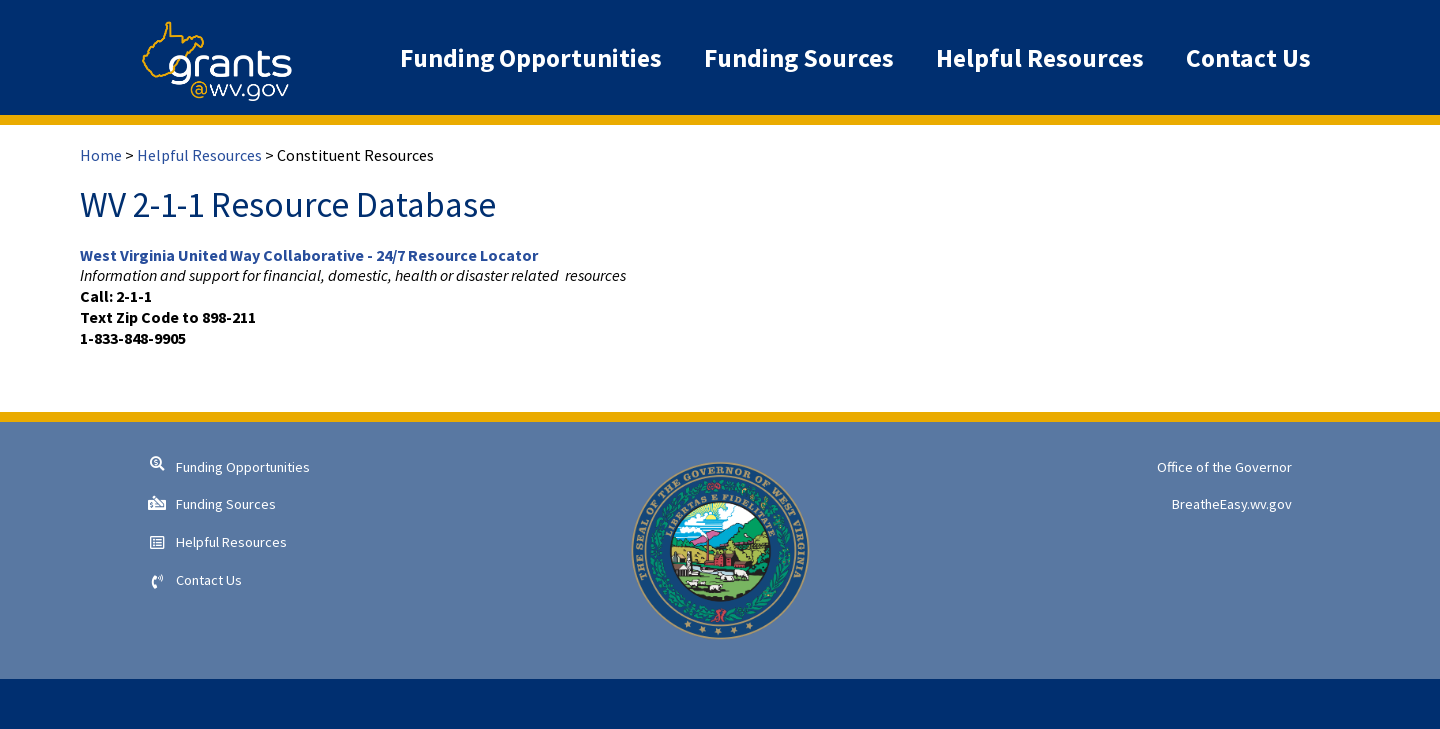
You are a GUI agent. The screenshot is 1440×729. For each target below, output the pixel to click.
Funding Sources (226, 504)
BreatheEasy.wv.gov (1232, 504)
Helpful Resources (199, 155)
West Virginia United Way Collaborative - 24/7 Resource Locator (309, 255)
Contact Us (209, 580)
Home (101, 155)
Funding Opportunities (243, 467)
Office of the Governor (1224, 467)
